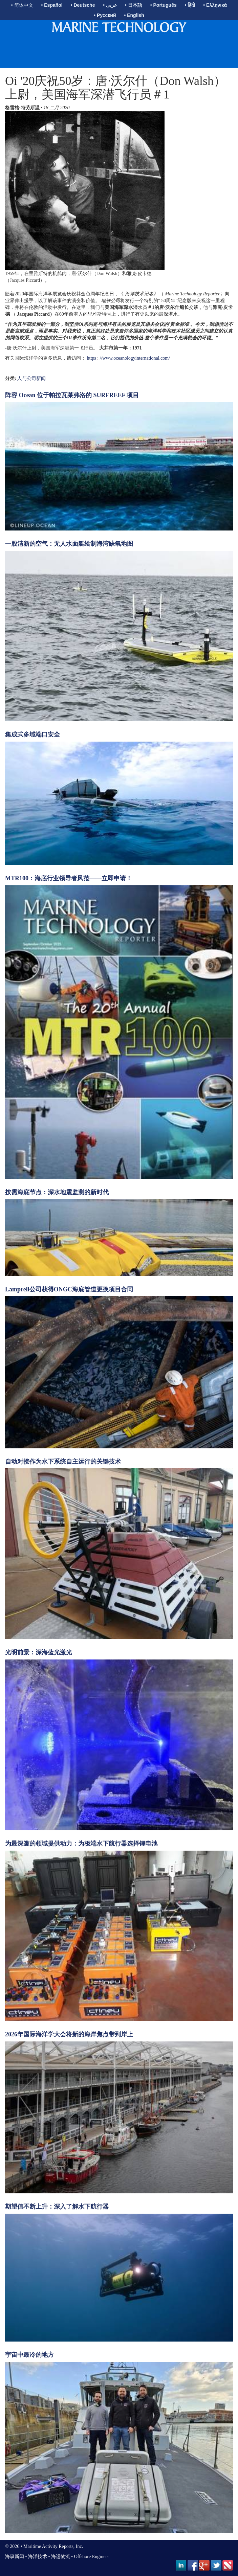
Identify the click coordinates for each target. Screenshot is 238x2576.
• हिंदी (190, 5)
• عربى (110, 5)
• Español (51, 5)
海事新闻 (14, 2556)
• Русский (105, 15)
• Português (163, 5)
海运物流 (60, 2556)
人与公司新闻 (31, 378)
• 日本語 (133, 5)
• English (134, 15)
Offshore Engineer (91, 2556)
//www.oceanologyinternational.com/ (135, 358)
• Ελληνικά (215, 5)
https (91, 358)
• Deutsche (83, 5)
